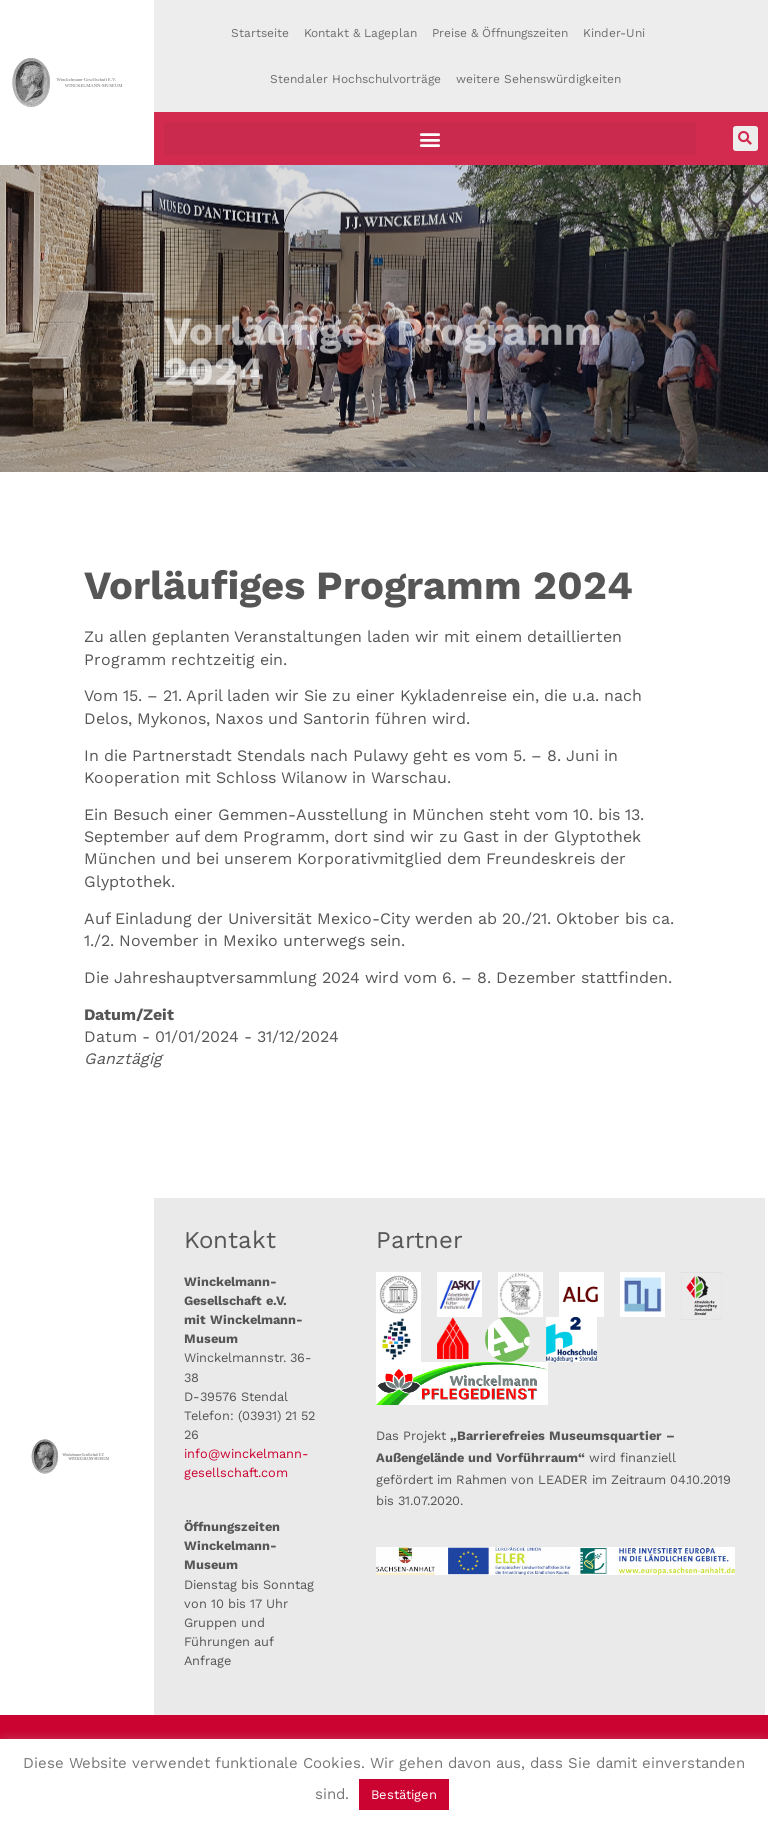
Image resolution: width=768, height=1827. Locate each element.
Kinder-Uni (614, 33)
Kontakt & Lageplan (360, 33)
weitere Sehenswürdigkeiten (538, 79)
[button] (430, 138)
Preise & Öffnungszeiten (500, 33)
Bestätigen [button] (404, 1794)
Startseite (260, 33)
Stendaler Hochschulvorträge (355, 79)
